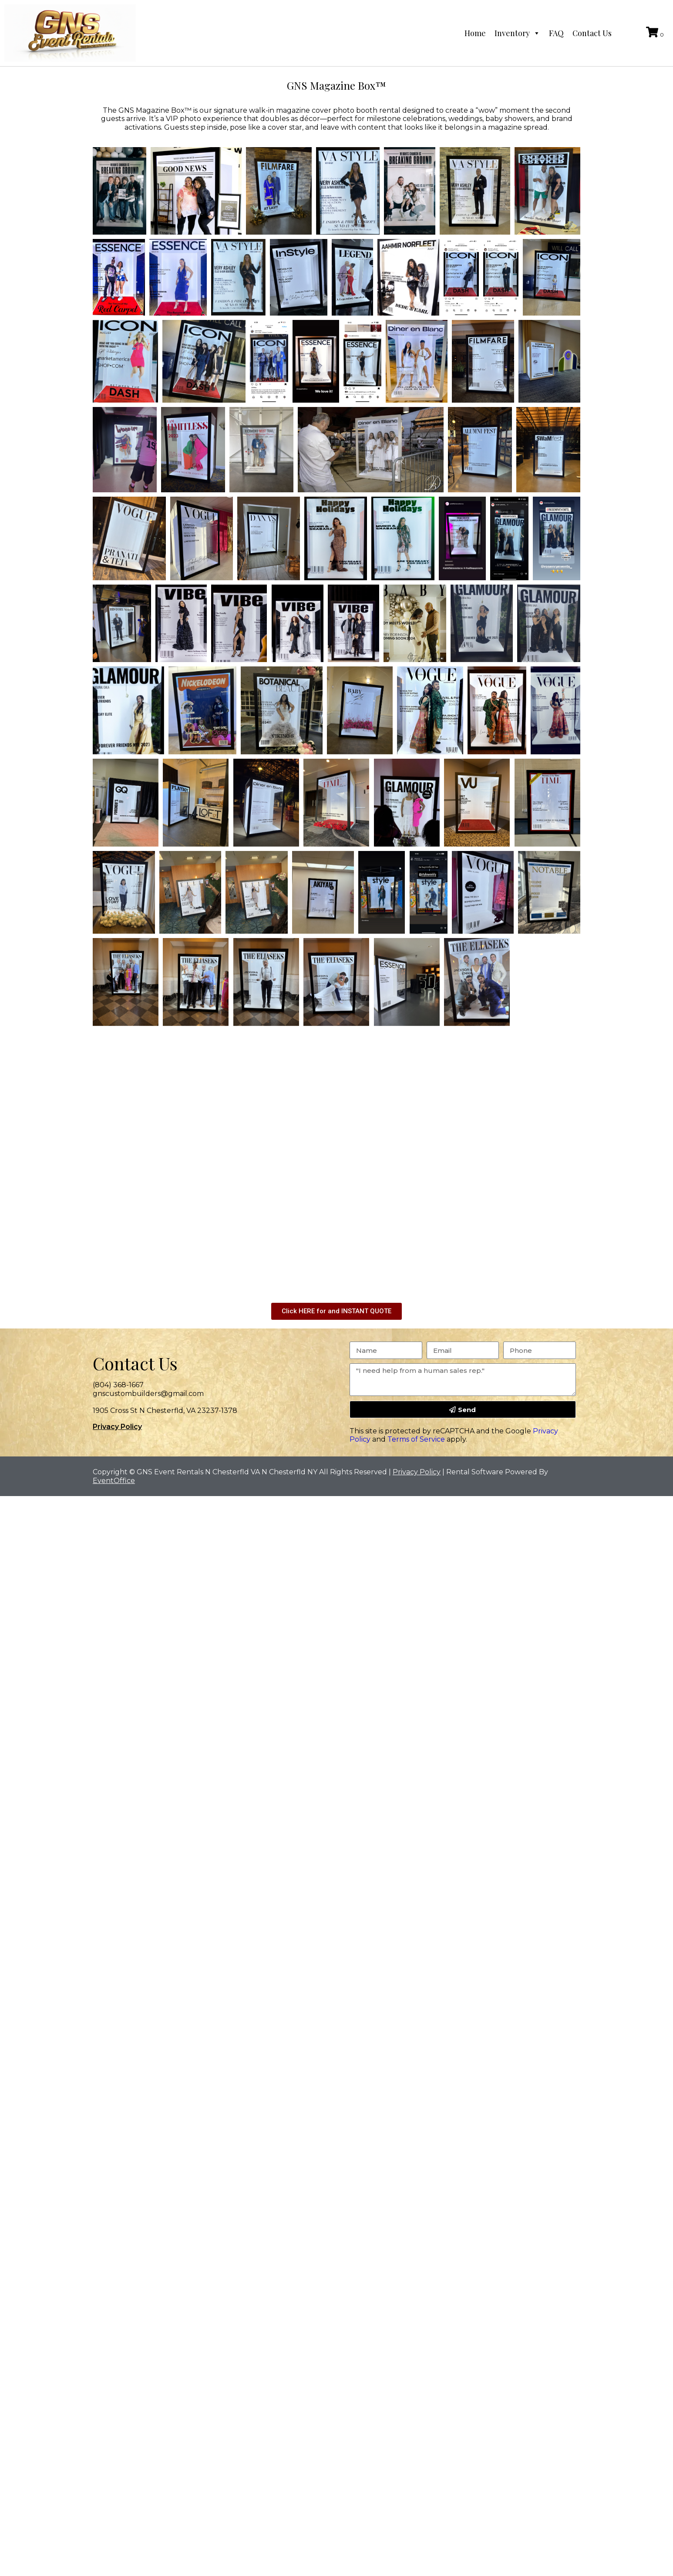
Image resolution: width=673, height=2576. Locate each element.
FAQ (556, 33)
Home (475, 33)
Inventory (517, 33)
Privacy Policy (117, 1427)
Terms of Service (416, 1439)
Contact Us (592, 33)
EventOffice (114, 1480)
